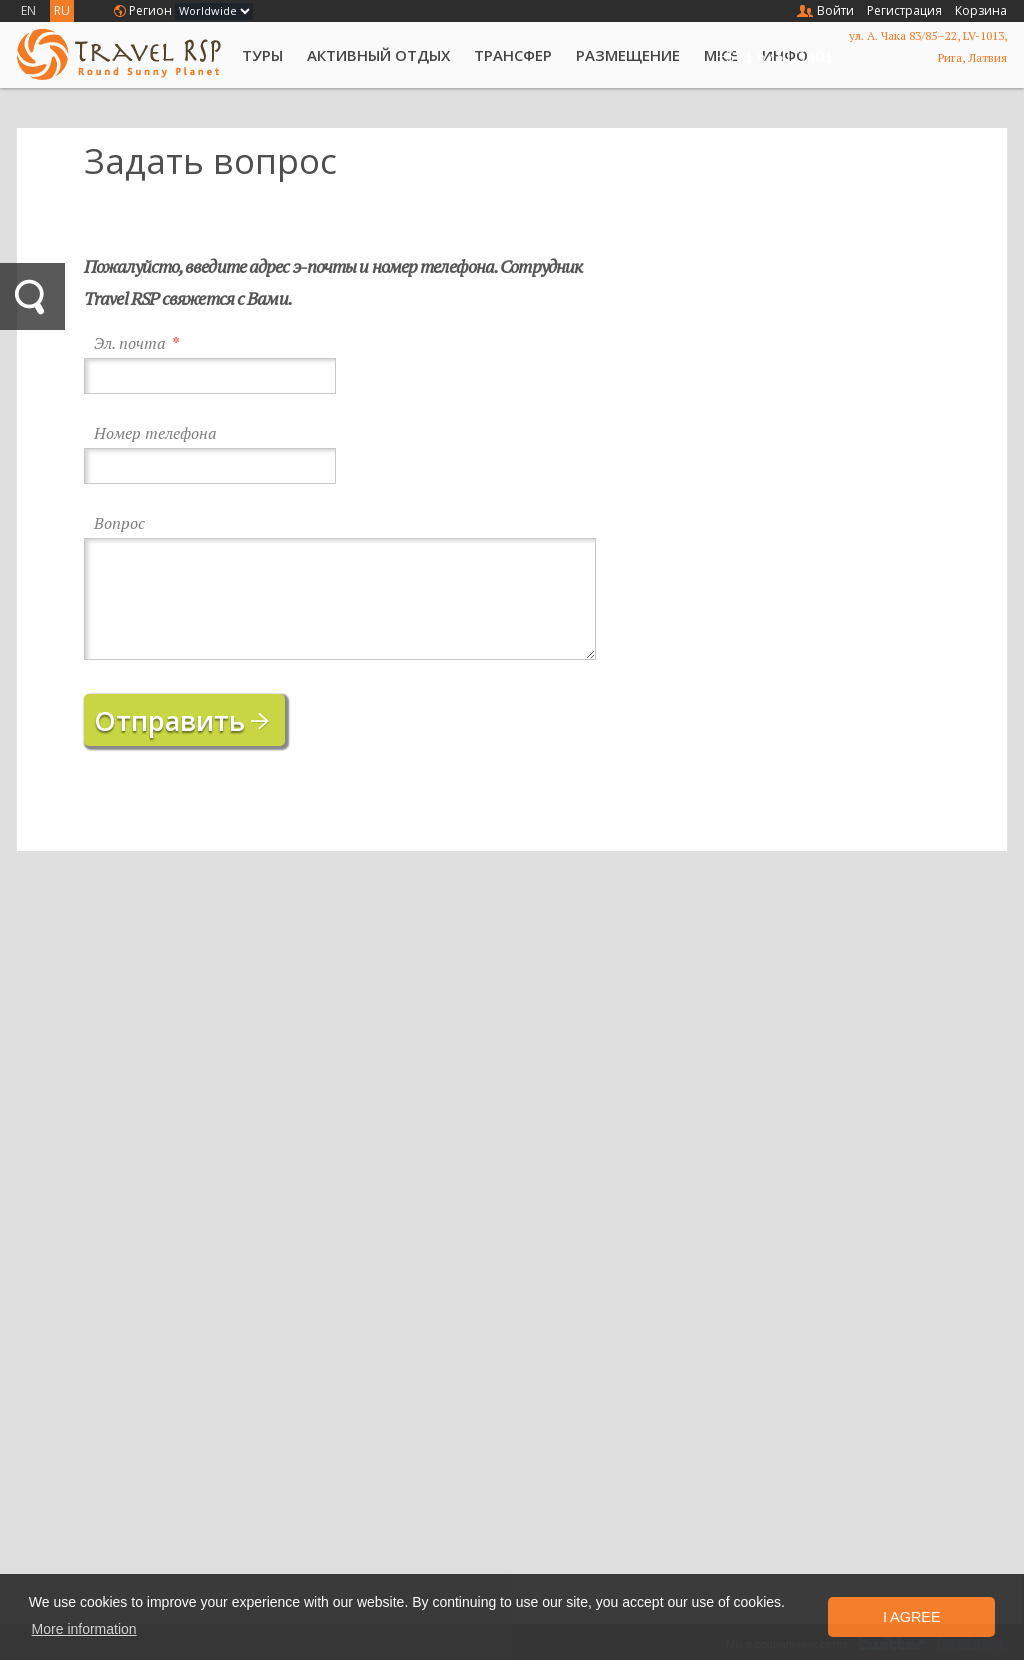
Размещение (628, 55)
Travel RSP (119, 54)
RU (62, 10)
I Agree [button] (912, 1617)
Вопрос (119, 523)
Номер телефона (155, 433)
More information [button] (84, 1629)
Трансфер (513, 55)
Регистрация (904, 10)
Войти (835, 10)
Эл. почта (130, 343)
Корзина (981, 10)
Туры (262, 55)
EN (28, 10)
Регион (150, 10)
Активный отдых (378, 55)
